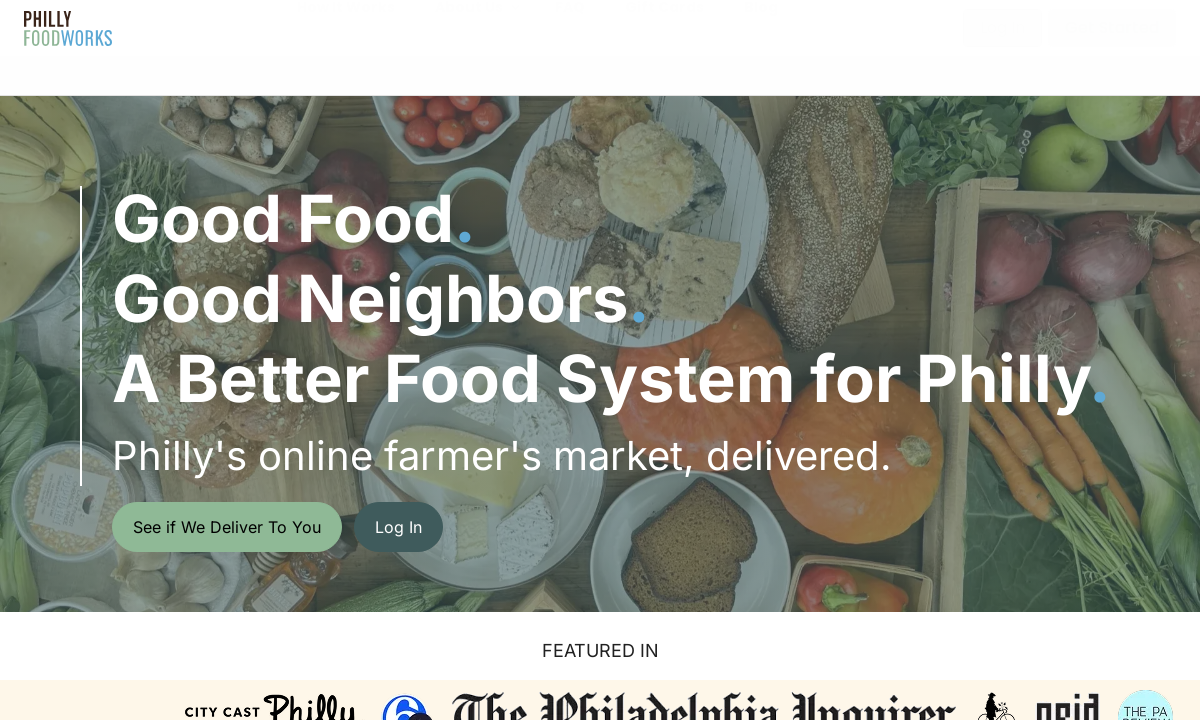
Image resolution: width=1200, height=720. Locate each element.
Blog (761, 27)
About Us (469, 27)
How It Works (346, 27)
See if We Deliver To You (227, 527)
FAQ (570, 27)
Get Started (1112, 27)
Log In (1002, 27)
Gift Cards (664, 27)
